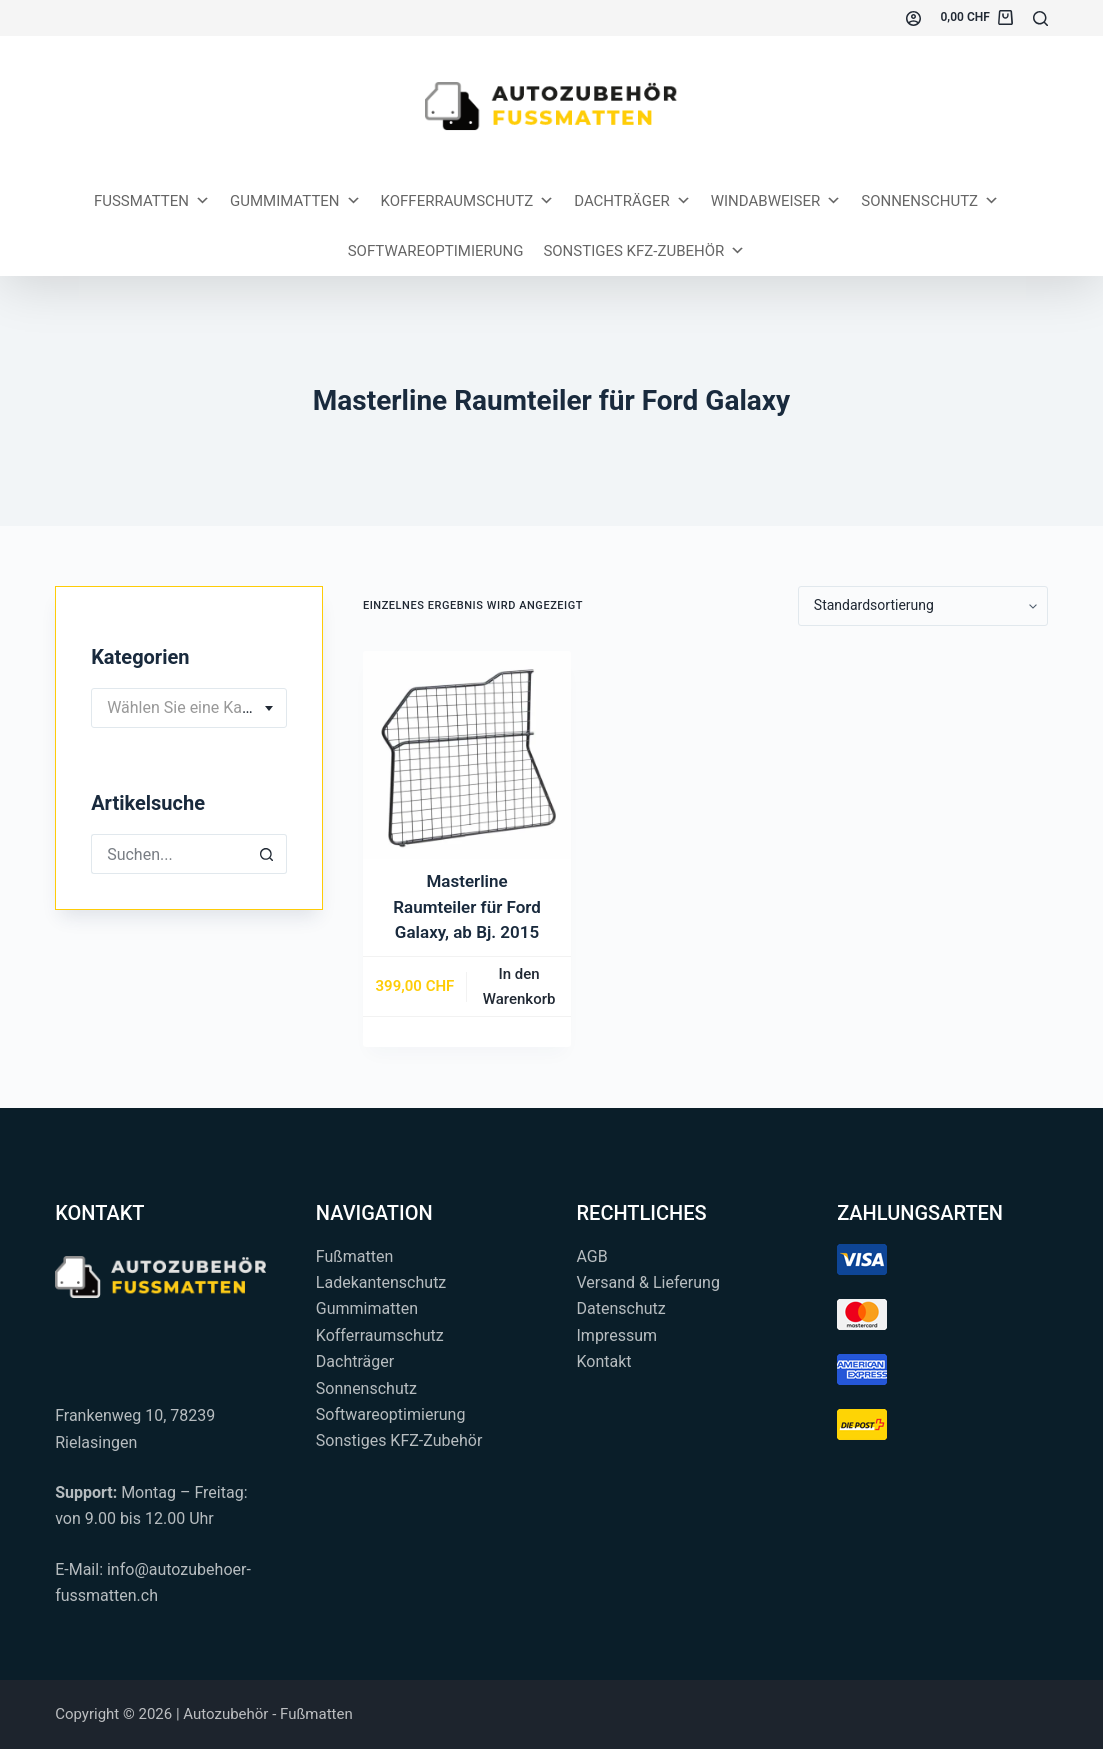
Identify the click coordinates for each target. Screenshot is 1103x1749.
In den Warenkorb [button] (519, 986)
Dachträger (632, 201)
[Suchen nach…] (169, 854)
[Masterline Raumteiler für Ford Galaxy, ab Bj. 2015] (467, 755)
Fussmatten (152, 201)
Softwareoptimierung (436, 251)
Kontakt (604, 1361)
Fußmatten (355, 1256)
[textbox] (189, 708)
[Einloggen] (913, 18)
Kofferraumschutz (468, 201)
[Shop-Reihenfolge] (923, 606)
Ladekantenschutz (381, 1282)
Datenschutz (621, 1308)
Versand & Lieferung (648, 1282)
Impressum (617, 1335)
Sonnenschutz (930, 201)
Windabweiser (776, 201)
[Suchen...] (1040, 18)
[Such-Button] (267, 854)
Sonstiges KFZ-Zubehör (644, 251)
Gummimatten (295, 201)
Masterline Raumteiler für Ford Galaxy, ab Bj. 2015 (467, 906)
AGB (592, 1256)
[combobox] (189, 708)
